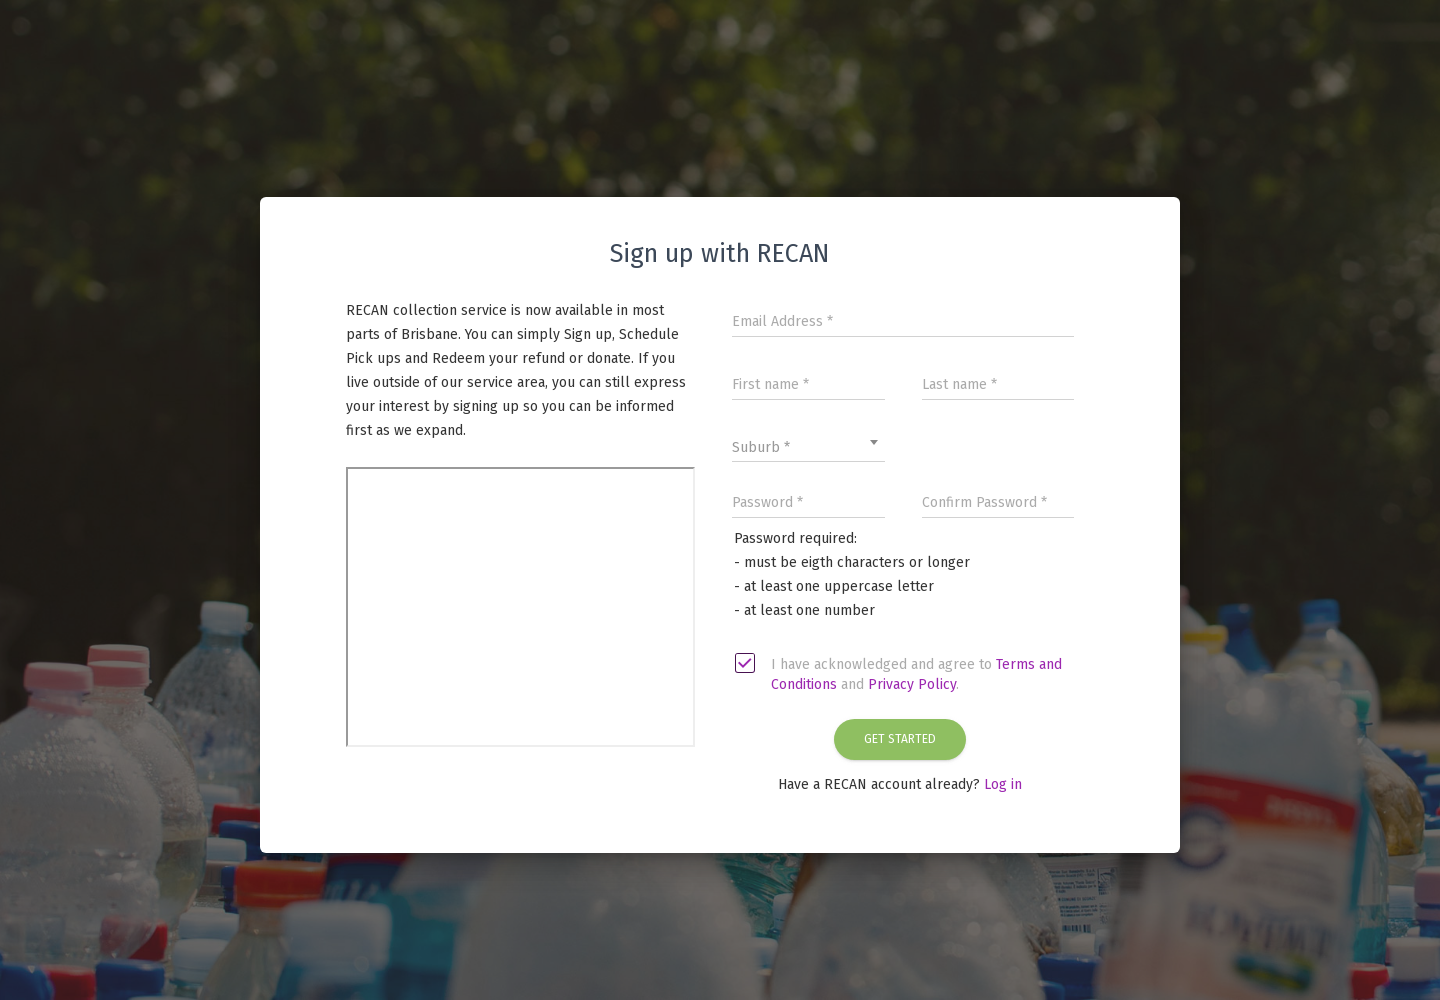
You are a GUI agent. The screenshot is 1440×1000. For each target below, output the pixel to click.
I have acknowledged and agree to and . (899, 674)
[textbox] (808, 448)
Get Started (900, 739)
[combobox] (808, 442)
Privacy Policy (912, 684)
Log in (1003, 784)
